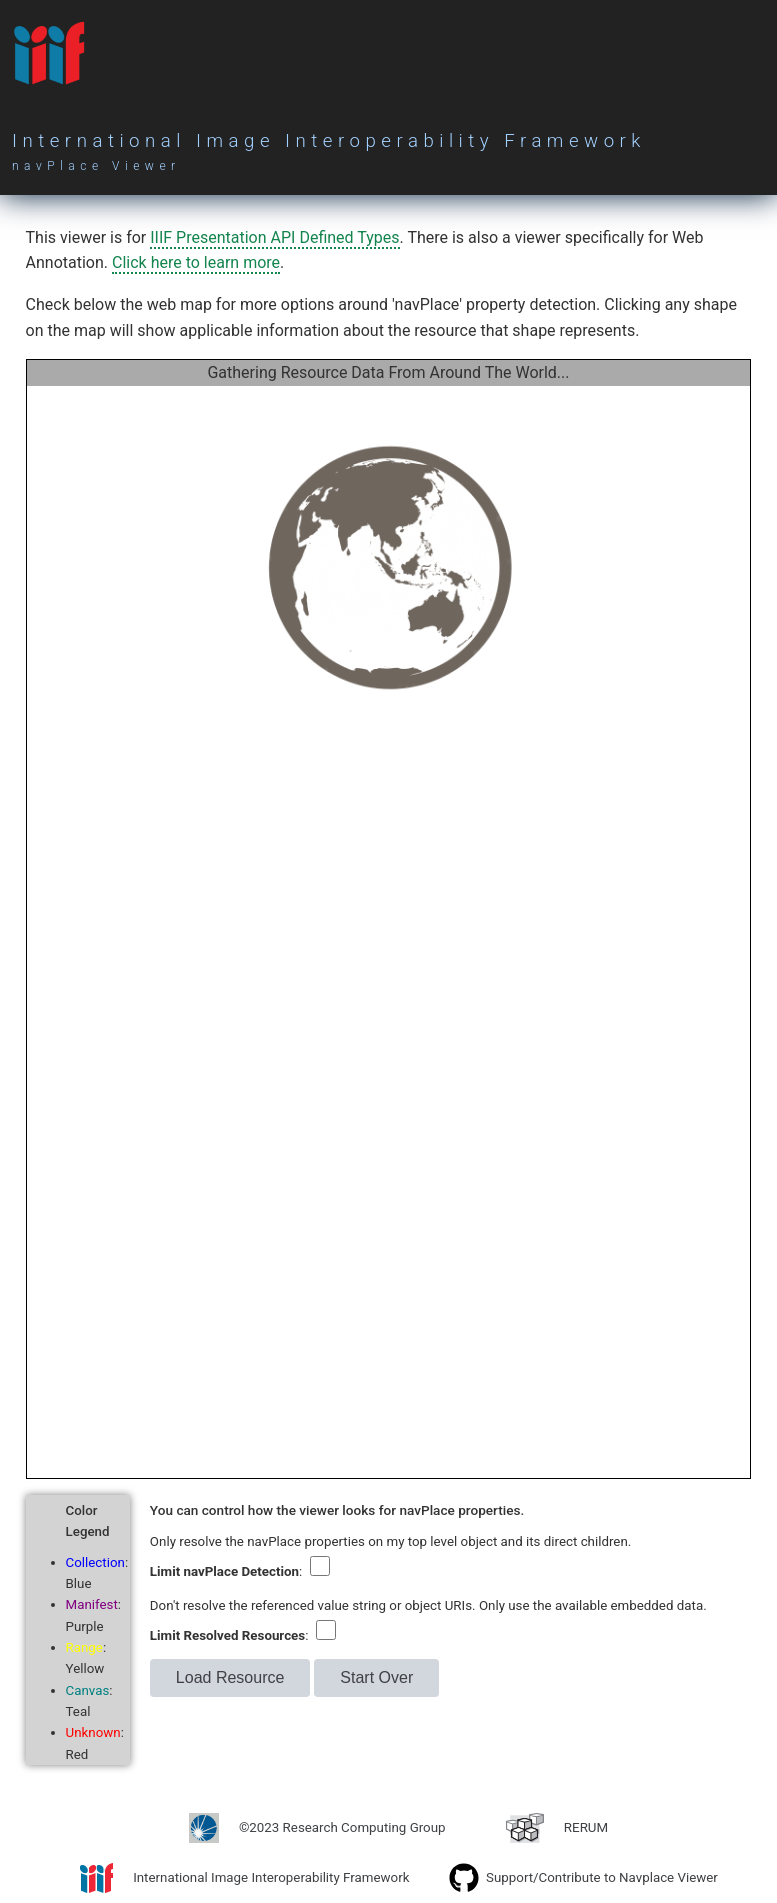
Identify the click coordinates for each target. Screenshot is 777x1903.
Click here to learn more (196, 262)
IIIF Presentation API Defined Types (274, 237)
